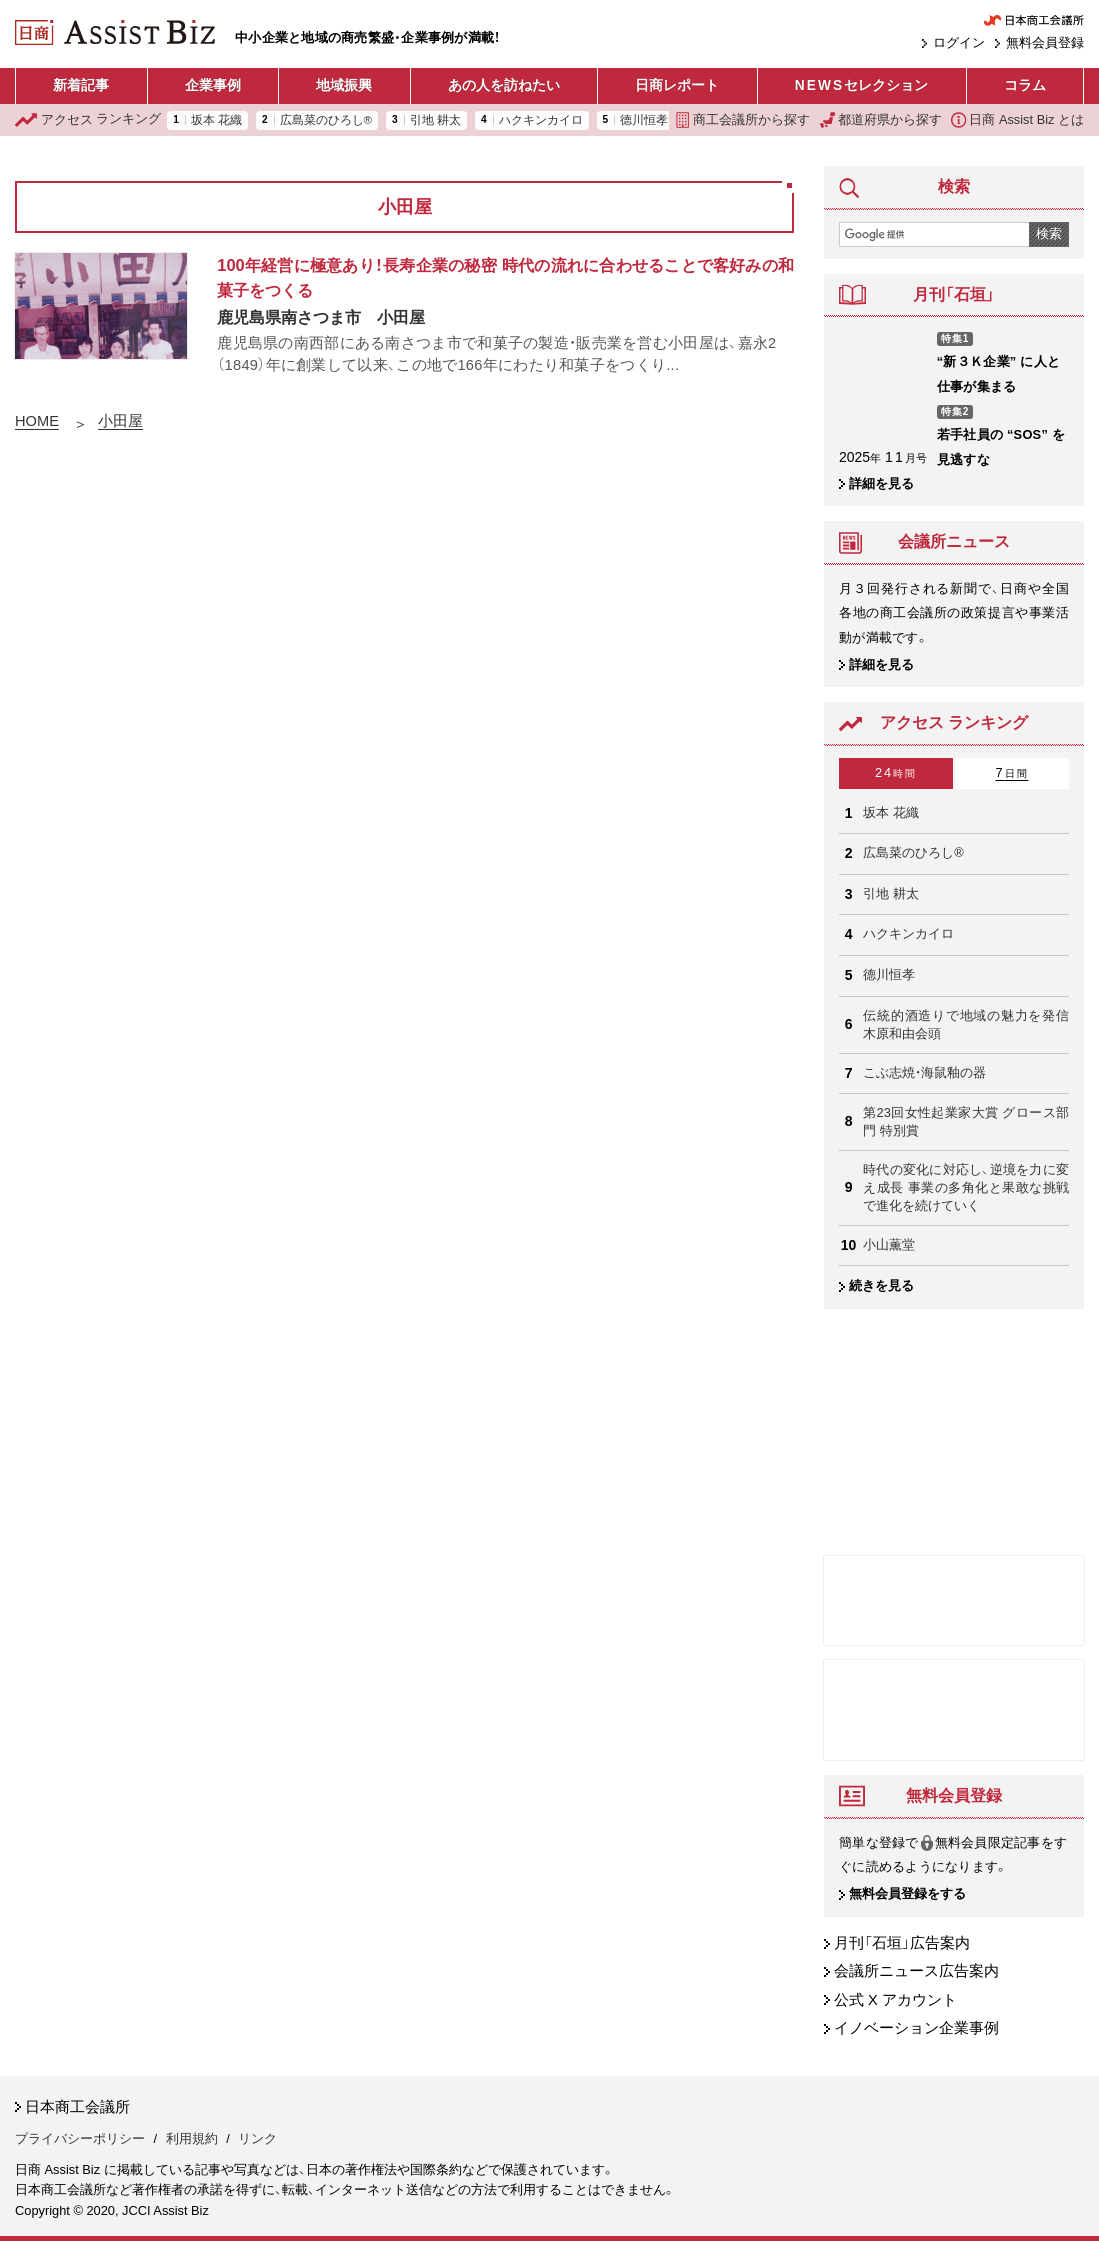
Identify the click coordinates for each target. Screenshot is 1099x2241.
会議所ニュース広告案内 (916, 1972)
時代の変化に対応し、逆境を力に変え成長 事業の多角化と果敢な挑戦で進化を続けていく (966, 1187)
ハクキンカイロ (541, 120)
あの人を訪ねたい (504, 85)
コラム (1025, 85)
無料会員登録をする (907, 1894)
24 (896, 772)
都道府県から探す (881, 120)
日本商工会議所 (77, 2107)
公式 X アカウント (895, 2000)
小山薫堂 (889, 1244)
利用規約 (192, 2138)
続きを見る (881, 1285)
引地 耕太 (435, 120)
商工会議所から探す (742, 120)
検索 (1049, 233)
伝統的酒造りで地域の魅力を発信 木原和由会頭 (966, 1024)
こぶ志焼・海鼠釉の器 (924, 1072)
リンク (257, 2138)
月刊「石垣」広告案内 (902, 1943)
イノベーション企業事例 (916, 2029)
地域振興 (344, 85)
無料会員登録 (1045, 43)
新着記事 (81, 85)
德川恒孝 (644, 120)
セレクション (861, 86)
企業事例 (213, 85)
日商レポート (677, 85)
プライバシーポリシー (80, 2138)
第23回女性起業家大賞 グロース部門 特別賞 (966, 1121)
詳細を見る (881, 483)
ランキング (88, 120)
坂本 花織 (216, 120)
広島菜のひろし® (326, 120)
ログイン (959, 43)
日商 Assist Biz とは (1017, 120)
